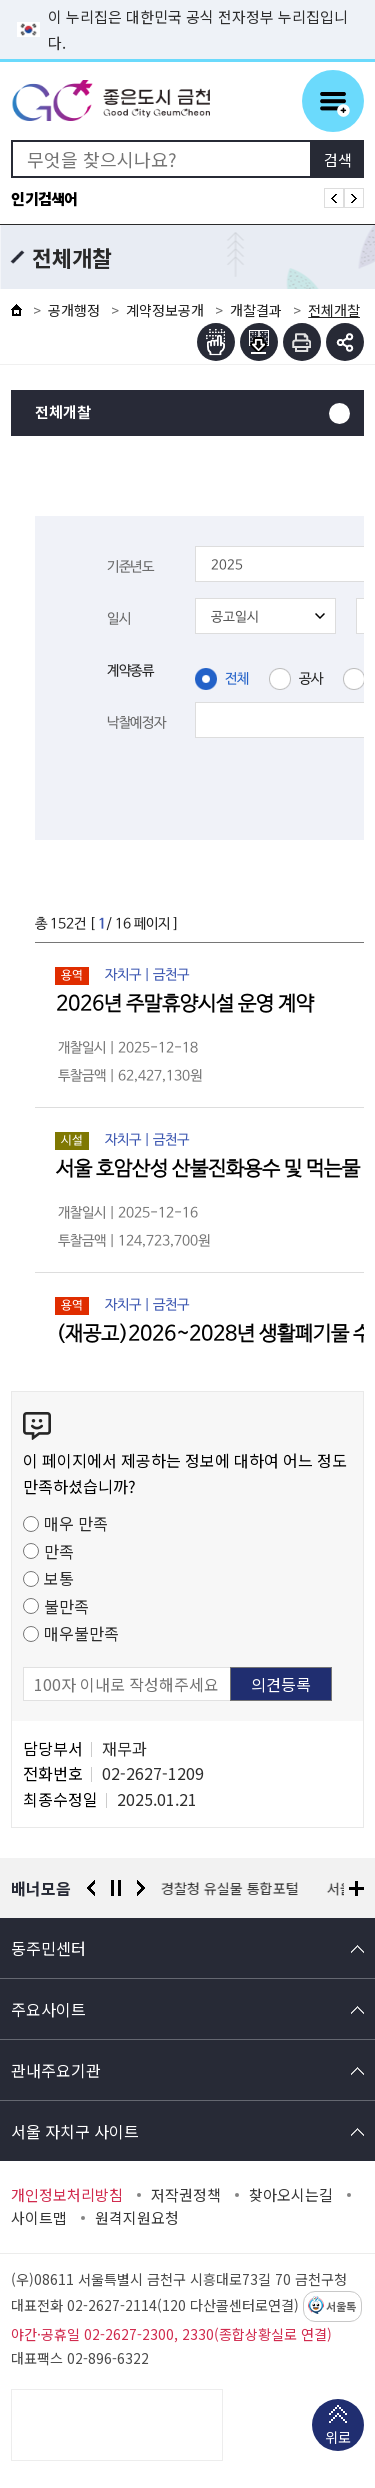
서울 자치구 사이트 (75, 2131)
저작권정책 (186, 2195)
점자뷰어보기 (216, 342)
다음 (141, 1888)
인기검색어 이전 (334, 198)
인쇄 (302, 342)
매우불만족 (81, 1633)
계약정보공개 (165, 310)
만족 (59, 1551)
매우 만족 (76, 1523)
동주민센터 (48, 1948)
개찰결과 (256, 310)
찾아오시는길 (291, 2195)
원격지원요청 (137, 2218)
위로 (338, 2439)
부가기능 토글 (345, 342)
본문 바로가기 (188, 0)
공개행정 (74, 310)
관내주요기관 (56, 2070)
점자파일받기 (259, 342)
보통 (59, 1578)
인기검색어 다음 (354, 198)
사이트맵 (39, 2218)
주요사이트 (48, 2009)
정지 (116, 1888)
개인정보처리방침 (67, 2195)
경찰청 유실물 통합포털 (230, 1888)
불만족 (66, 1606)
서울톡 (341, 2307)
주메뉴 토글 (333, 101)
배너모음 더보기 (356, 1888)
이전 (91, 1888)
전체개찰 (63, 412)
